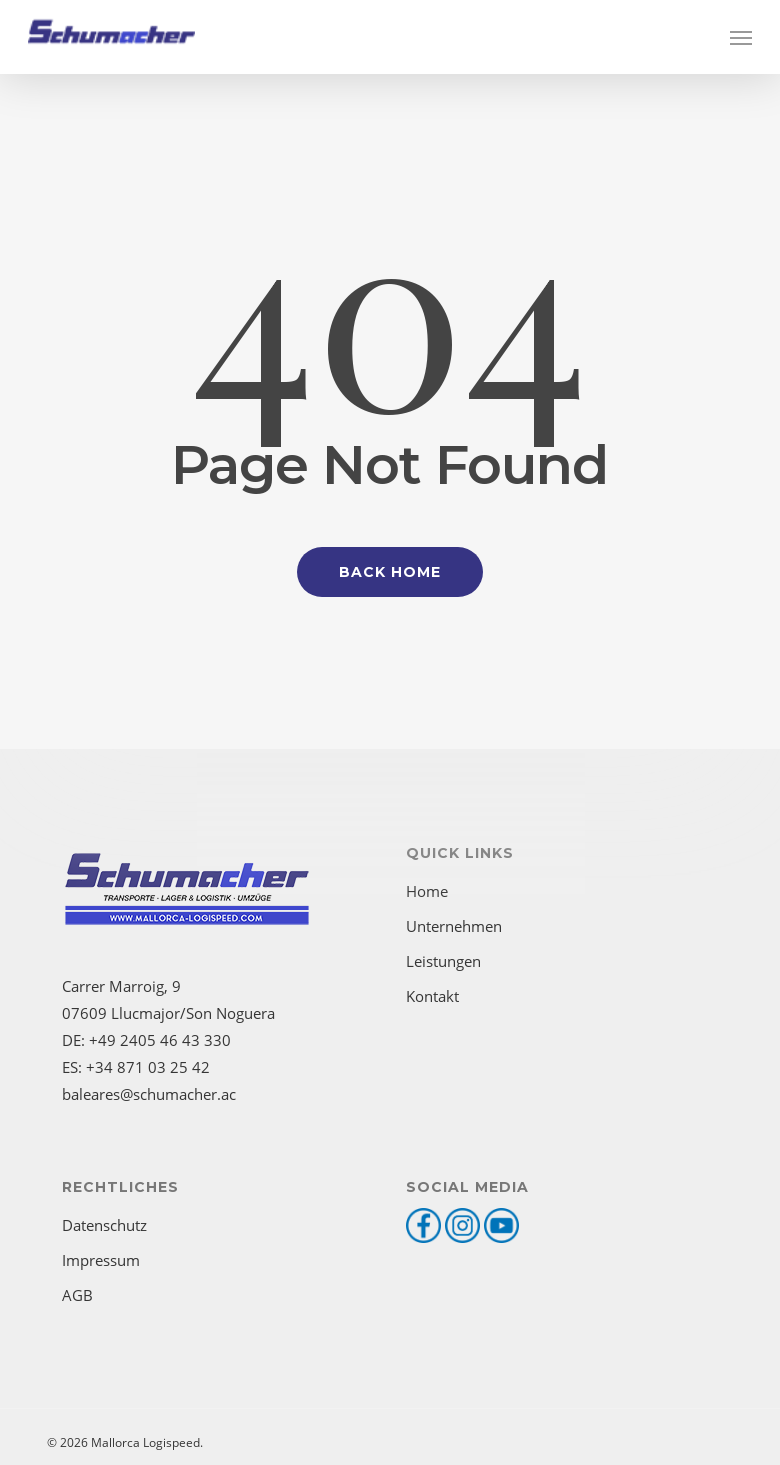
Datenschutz (104, 1225)
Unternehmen (454, 926)
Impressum (101, 1260)
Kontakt (432, 996)
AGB (77, 1295)
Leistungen (443, 961)
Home (427, 891)
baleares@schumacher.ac (149, 1094)
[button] (741, 37)
